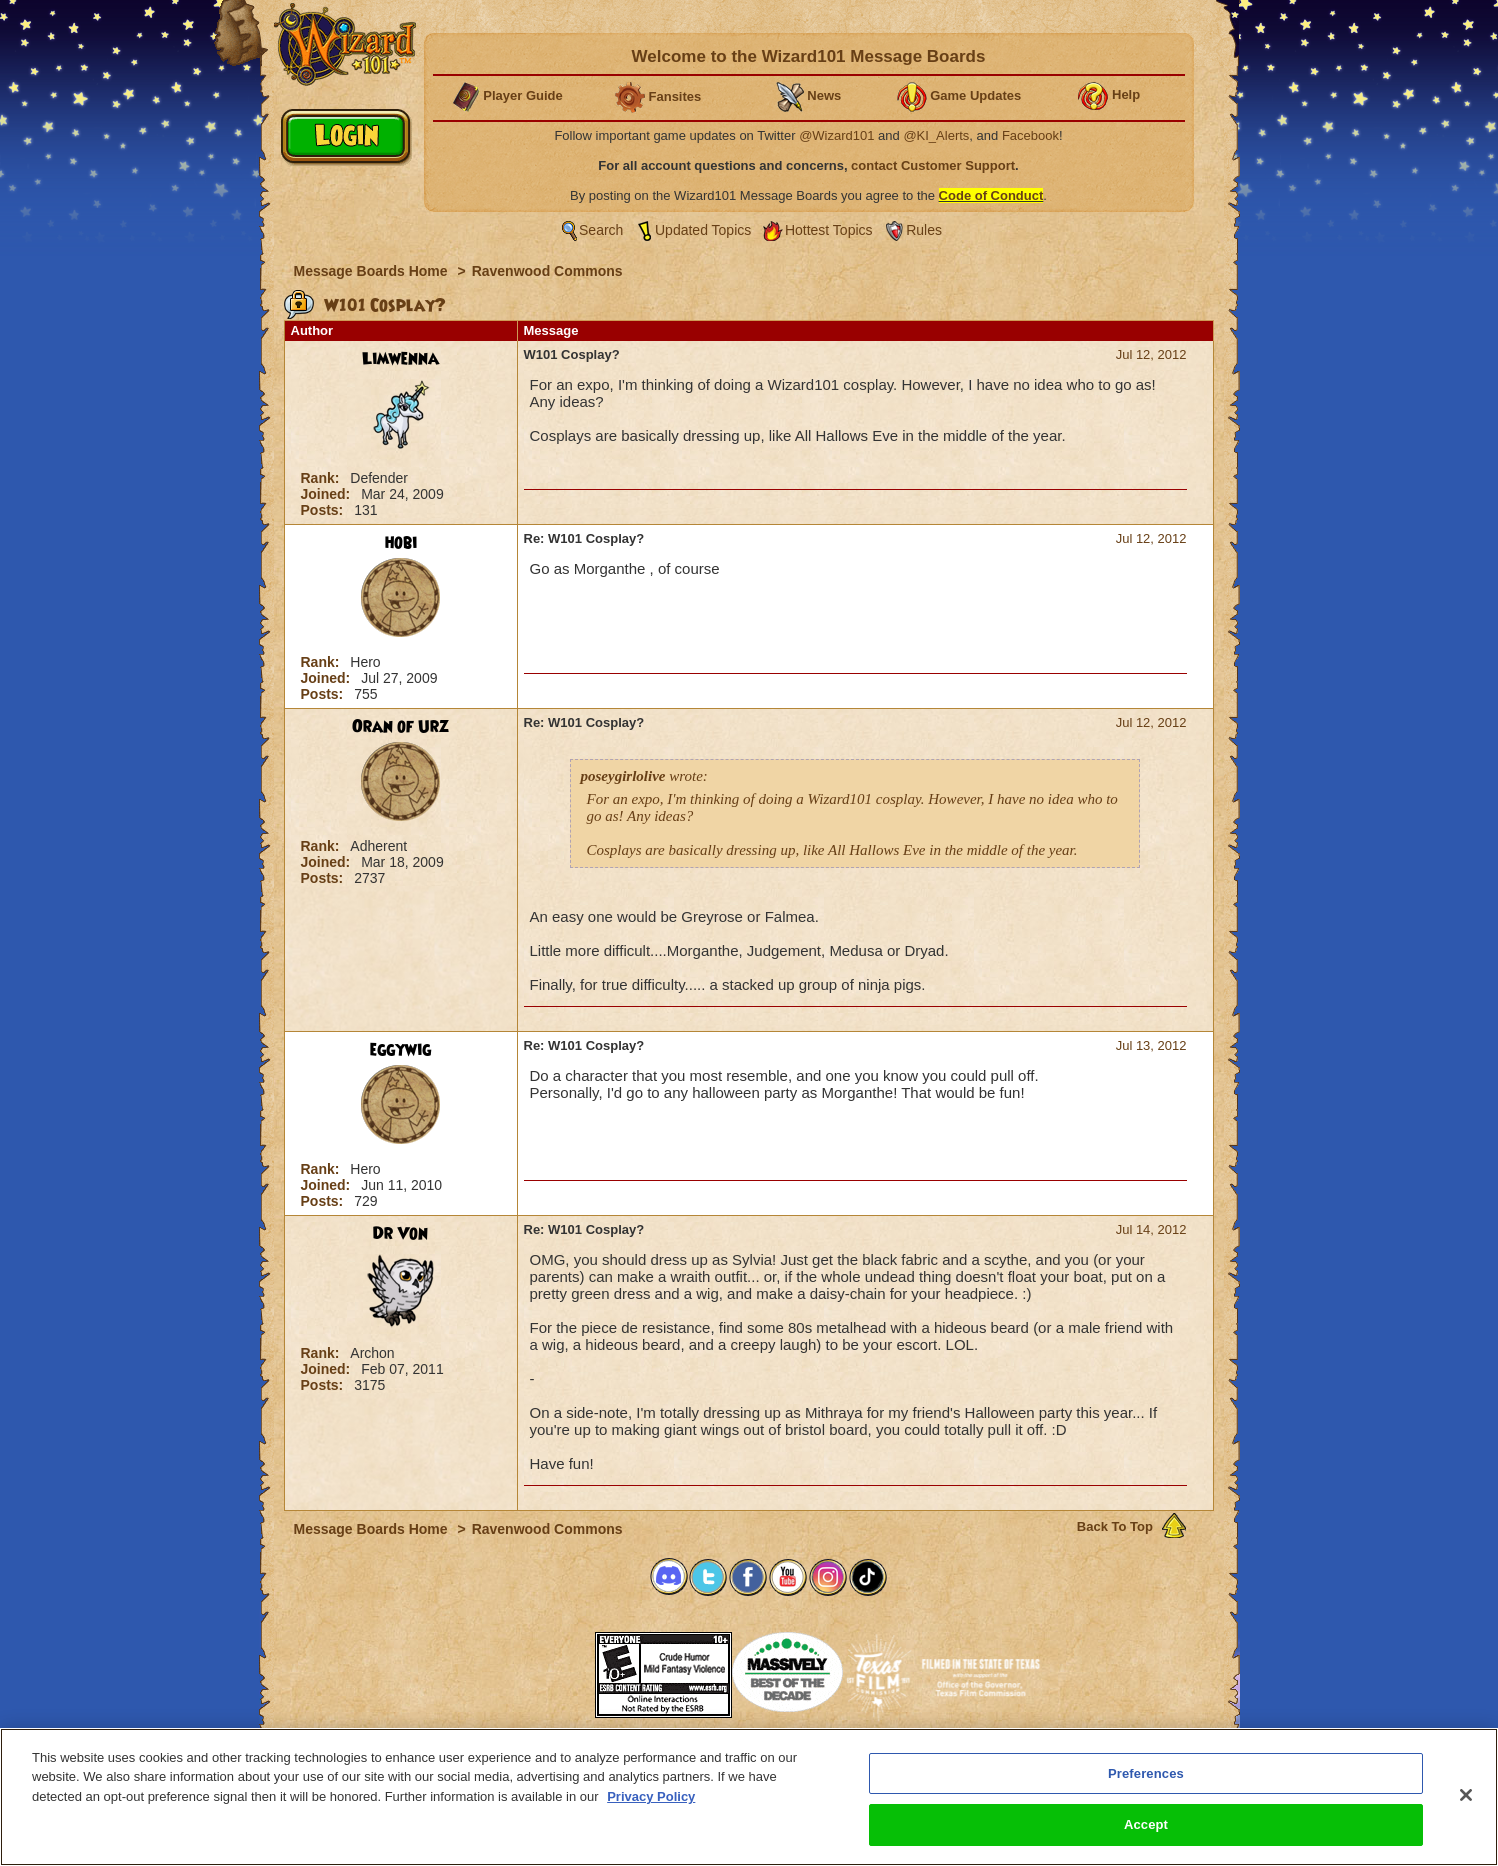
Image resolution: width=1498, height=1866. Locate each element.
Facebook (1030, 135)
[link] (545, 1668)
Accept (1146, 1832)
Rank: (322, 478)
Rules (924, 230)
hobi (401, 543)
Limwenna (400, 359)
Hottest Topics (829, 230)
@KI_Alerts (936, 135)
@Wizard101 (836, 135)
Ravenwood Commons (547, 271)
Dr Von (400, 1234)
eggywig (400, 1050)
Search (601, 230)
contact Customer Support (933, 165)
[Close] (1466, 1802)
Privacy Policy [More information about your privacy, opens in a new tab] (651, 1803)
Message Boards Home (373, 271)
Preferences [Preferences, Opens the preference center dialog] (1146, 1780)
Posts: (324, 510)
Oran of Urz (400, 727)
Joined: (328, 494)
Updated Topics (703, 230)
